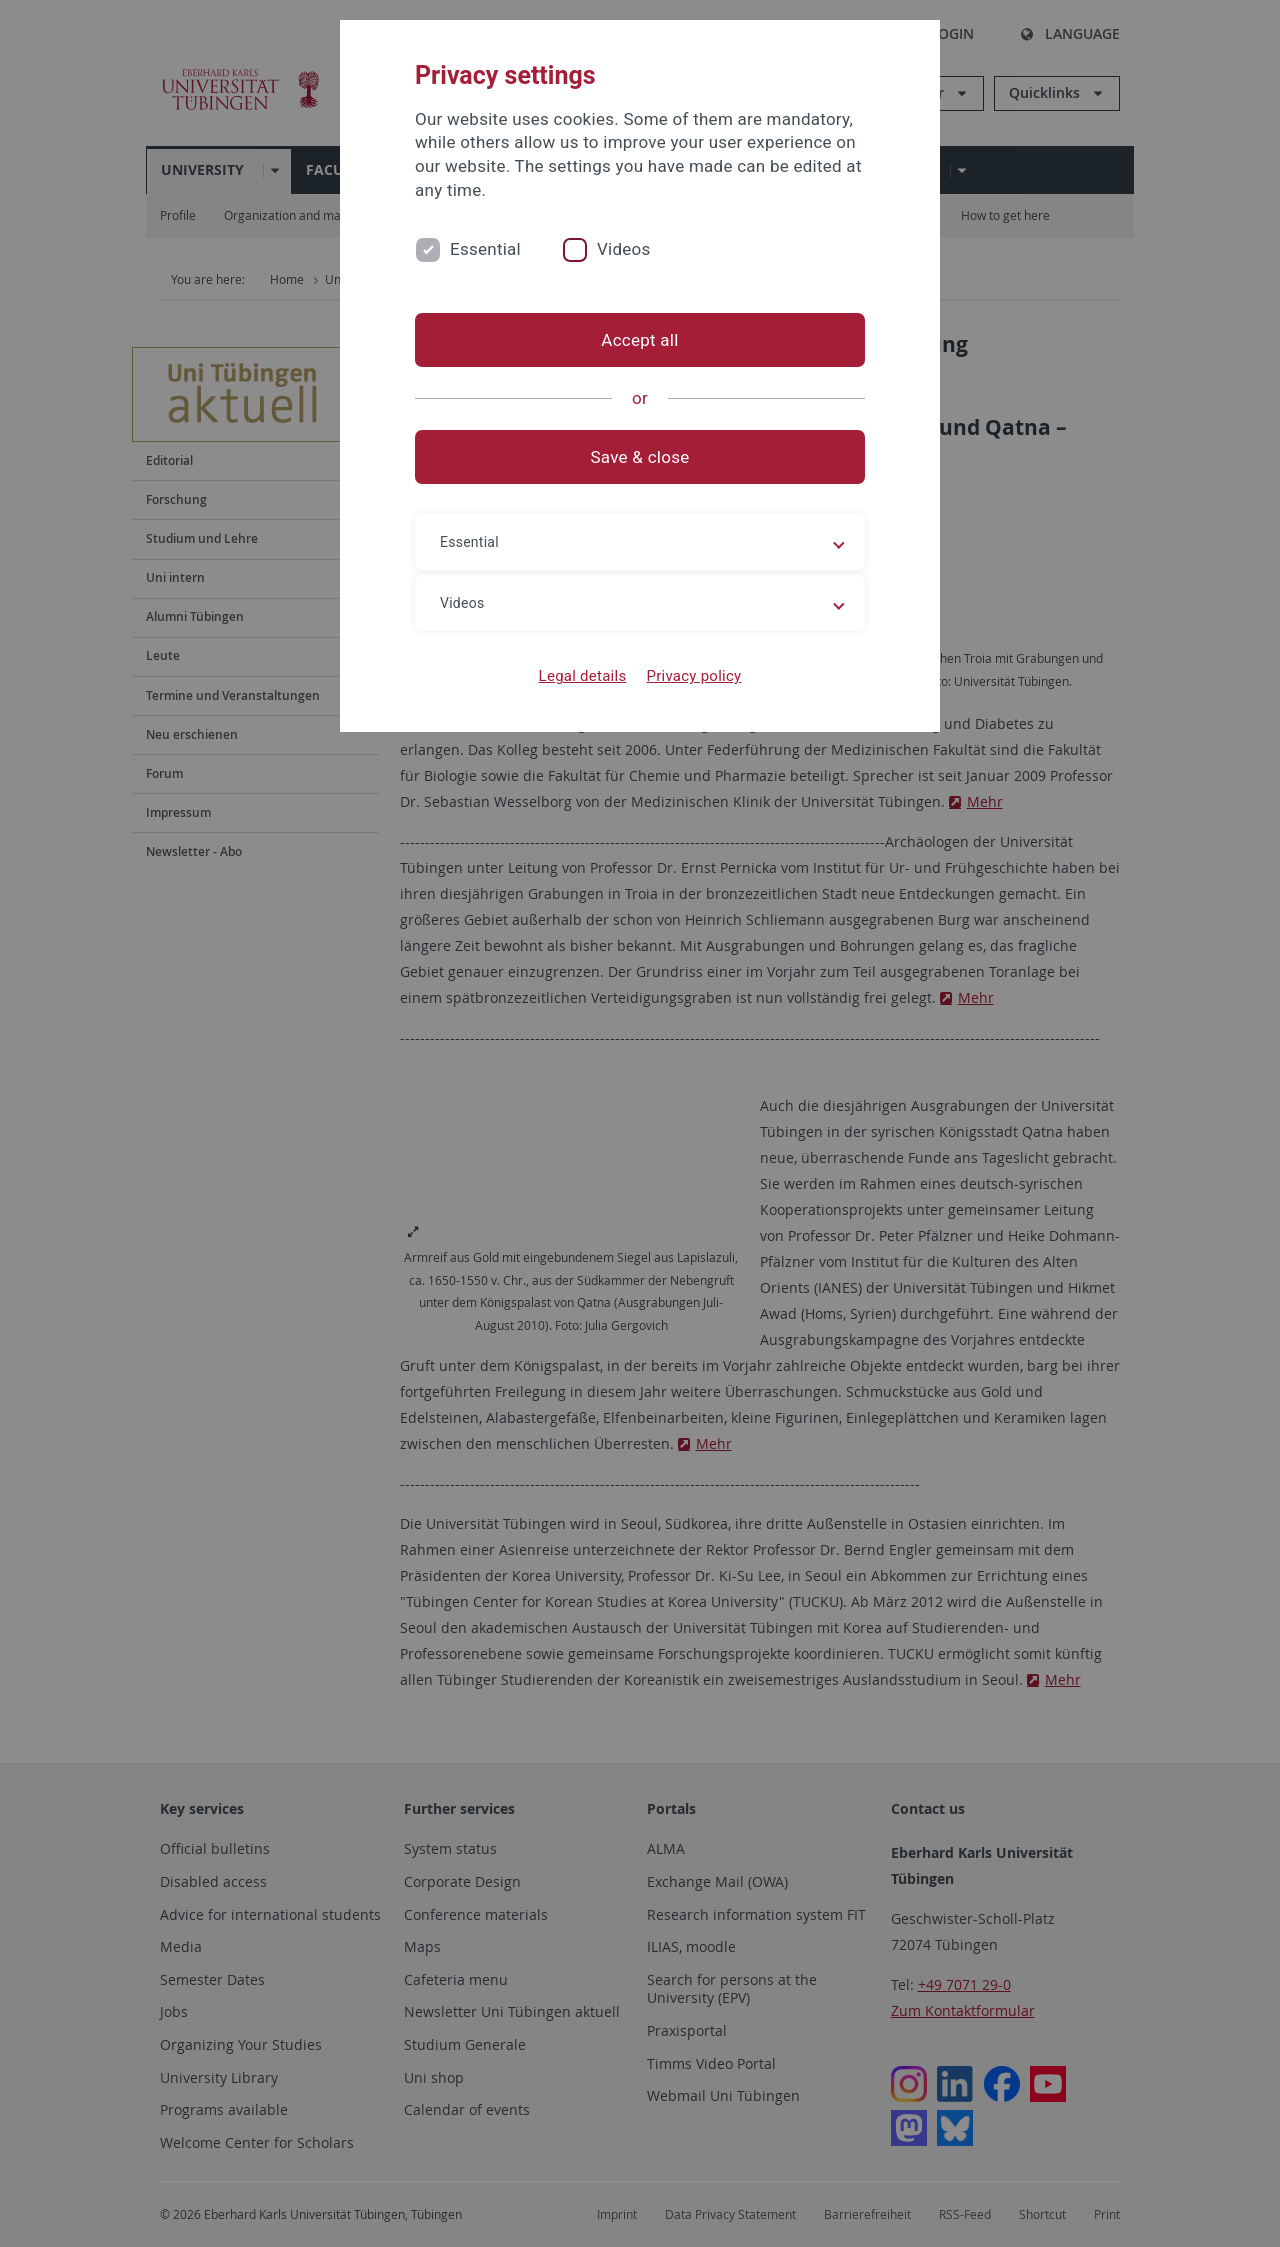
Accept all (639, 340)
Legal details (583, 676)
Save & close (640, 457)
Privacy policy (693, 676)
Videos (624, 249)
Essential (485, 249)
